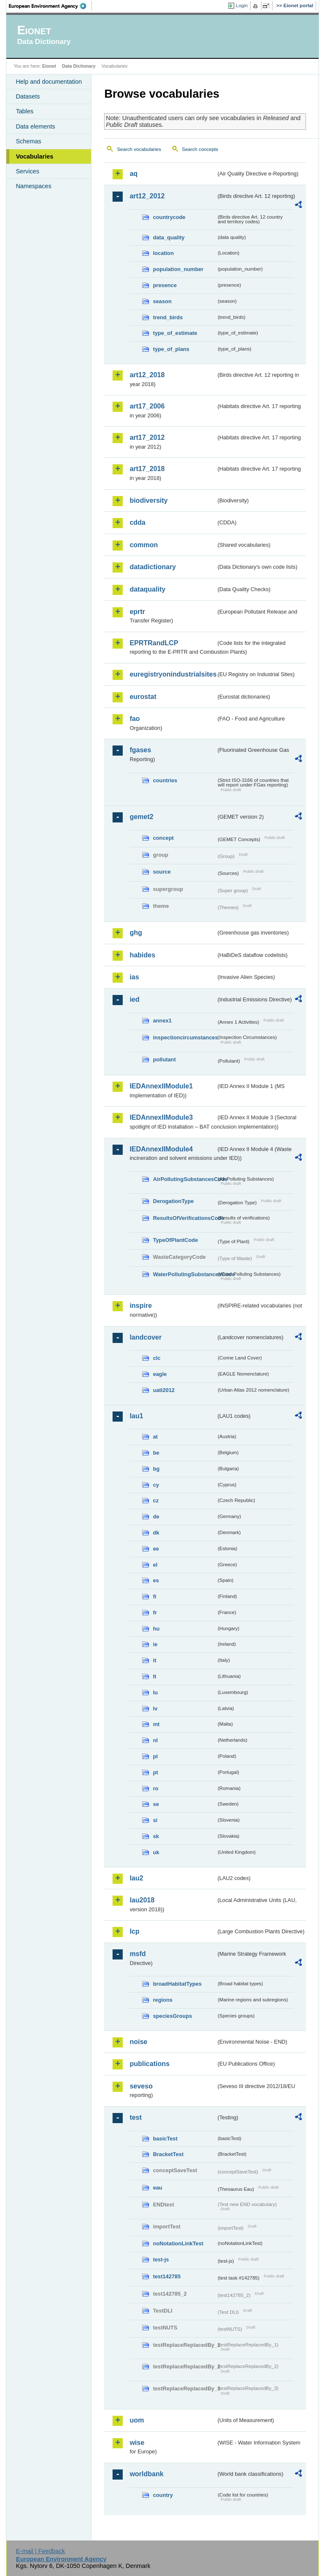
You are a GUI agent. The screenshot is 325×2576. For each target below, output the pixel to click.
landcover (145, 1337)
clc (156, 1358)
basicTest (165, 2138)
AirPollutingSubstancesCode (184, 1179)
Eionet (49, 66)
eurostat (142, 696)
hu (156, 1628)
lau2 (136, 1878)
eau (157, 2187)
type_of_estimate (175, 333)
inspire (140, 1305)
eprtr (137, 611)
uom (136, 2420)
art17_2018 (147, 468)
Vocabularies (34, 156)
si (155, 1820)
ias (134, 977)
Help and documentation (49, 81)
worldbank (146, 2473)
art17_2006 (147, 406)
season (162, 301)
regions (162, 2000)
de (156, 1516)
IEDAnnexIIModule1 (161, 1086)
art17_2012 (147, 437)
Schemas (28, 141)
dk (156, 1532)
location (163, 253)
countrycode (169, 217)
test (135, 2117)
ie (155, 1644)
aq (133, 173)
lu (155, 1692)
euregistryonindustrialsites (172, 674)
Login (242, 5)
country (163, 2495)
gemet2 (141, 816)
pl (155, 1756)
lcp (134, 1931)
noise (138, 2041)
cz (156, 1500)
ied (134, 999)
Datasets (28, 96)
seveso (140, 2086)
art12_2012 (147, 196)
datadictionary (152, 566)
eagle (160, 1374)
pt (155, 1772)
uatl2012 (163, 1390)
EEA (50, 6)
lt (154, 1676)
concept (163, 838)
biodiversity (148, 500)
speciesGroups (172, 2016)
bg (156, 1469)
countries (165, 780)
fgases (140, 750)
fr (155, 1612)
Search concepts (200, 149)
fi (154, 1596)
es (156, 1580)
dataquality (147, 589)
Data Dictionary (79, 66)
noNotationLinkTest (178, 2243)
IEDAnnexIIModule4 (161, 1149)
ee (156, 1549)
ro (155, 1788)
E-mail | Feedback (40, 2551)
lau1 (136, 1416)
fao (134, 718)
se (156, 1804)
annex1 (162, 1020)
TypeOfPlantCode (175, 1240)
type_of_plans (171, 349)
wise (136, 2442)
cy (156, 1485)
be (156, 1453)
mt (156, 1724)
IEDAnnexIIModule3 (161, 1117)
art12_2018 (147, 374)
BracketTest (168, 2154)
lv (155, 1708)
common (143, 544)
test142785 (166, 2276)
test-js (161, 2259)
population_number (178, 269)
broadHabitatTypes (177, 1984)
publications (149, 2063)
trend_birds (167, 317)
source (162, 872)
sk (156, 1836)
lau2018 (141, 1900)
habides (142, 955)
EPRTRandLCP (153, 643)
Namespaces (33, 186)
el (155, 1565)
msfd (137, 1953)
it (154, 1660)
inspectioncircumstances (184, 1037)
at (155, 1436)
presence (164, 285)
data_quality (169, 237)
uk (156, 1852)
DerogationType (173, 1201)
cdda (137, 522)
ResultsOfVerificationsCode (184, 1218)
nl (155, 1740)
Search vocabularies (139, 149)
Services (27, 171)
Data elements (35, 126)
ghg (135, 932)
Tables (24, 111)
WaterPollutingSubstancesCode (184, 1274)
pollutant (164, 1059)
